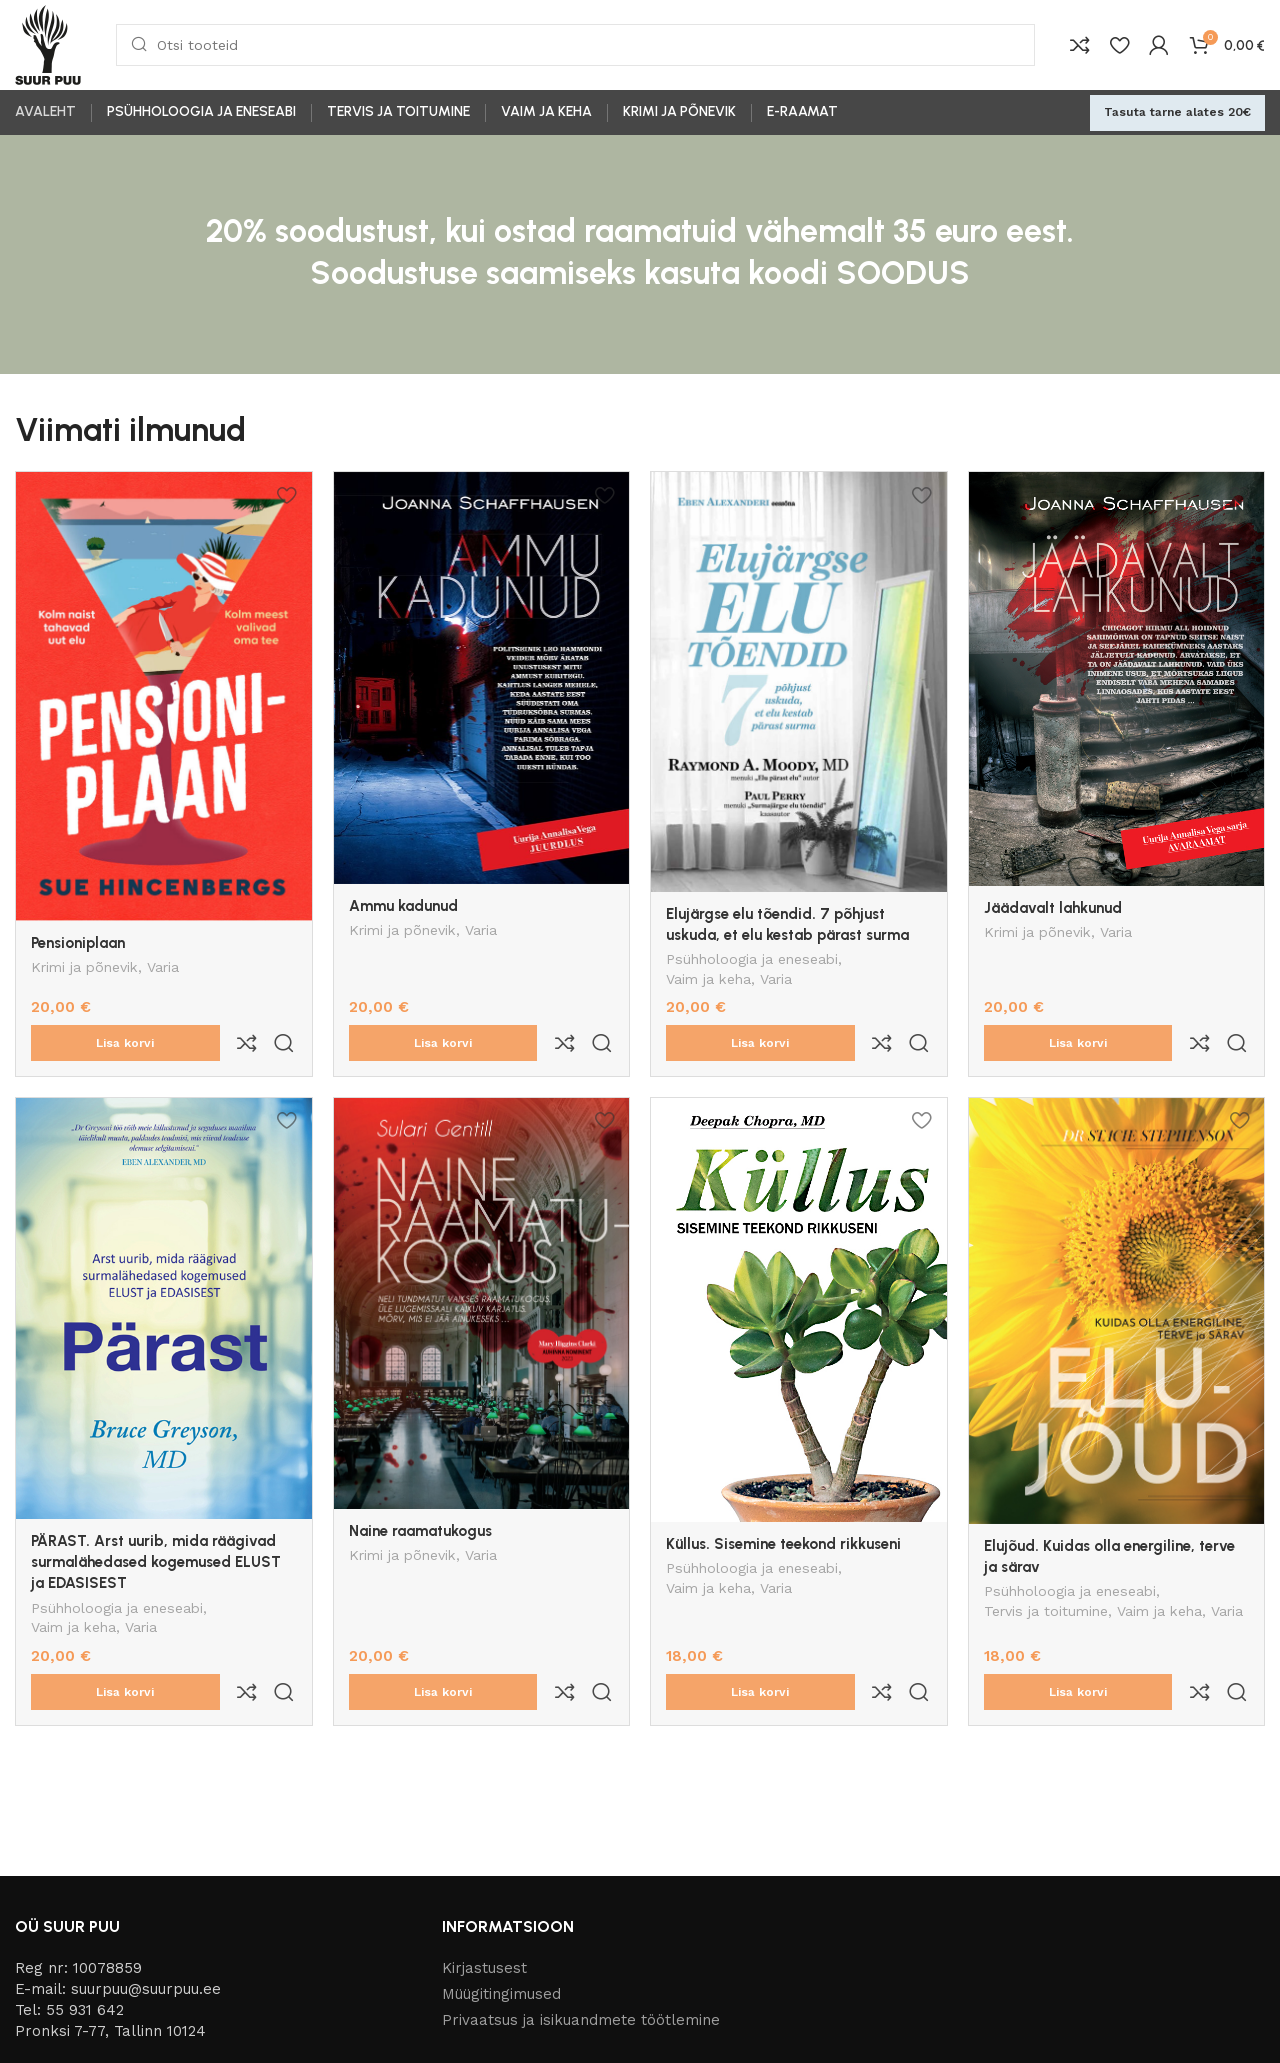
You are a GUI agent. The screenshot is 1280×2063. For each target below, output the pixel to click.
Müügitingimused (501, 1910)
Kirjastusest (484, 1884)
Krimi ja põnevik (84, 969)
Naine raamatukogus (420, 1489)
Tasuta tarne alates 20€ (1177, 112)
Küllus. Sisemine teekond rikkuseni (783, 1502)
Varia (163, 969)
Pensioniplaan (78, 943)
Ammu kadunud (403, 906)
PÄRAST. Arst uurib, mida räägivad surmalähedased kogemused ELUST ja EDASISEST (156, 1520)
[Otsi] (575, 45)
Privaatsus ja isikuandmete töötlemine (581, 1936)
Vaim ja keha (708, 981)
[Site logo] (48, 44)
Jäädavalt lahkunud (1053, 908)
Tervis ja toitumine (1046, 1571)
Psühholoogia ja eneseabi (752, 961)
